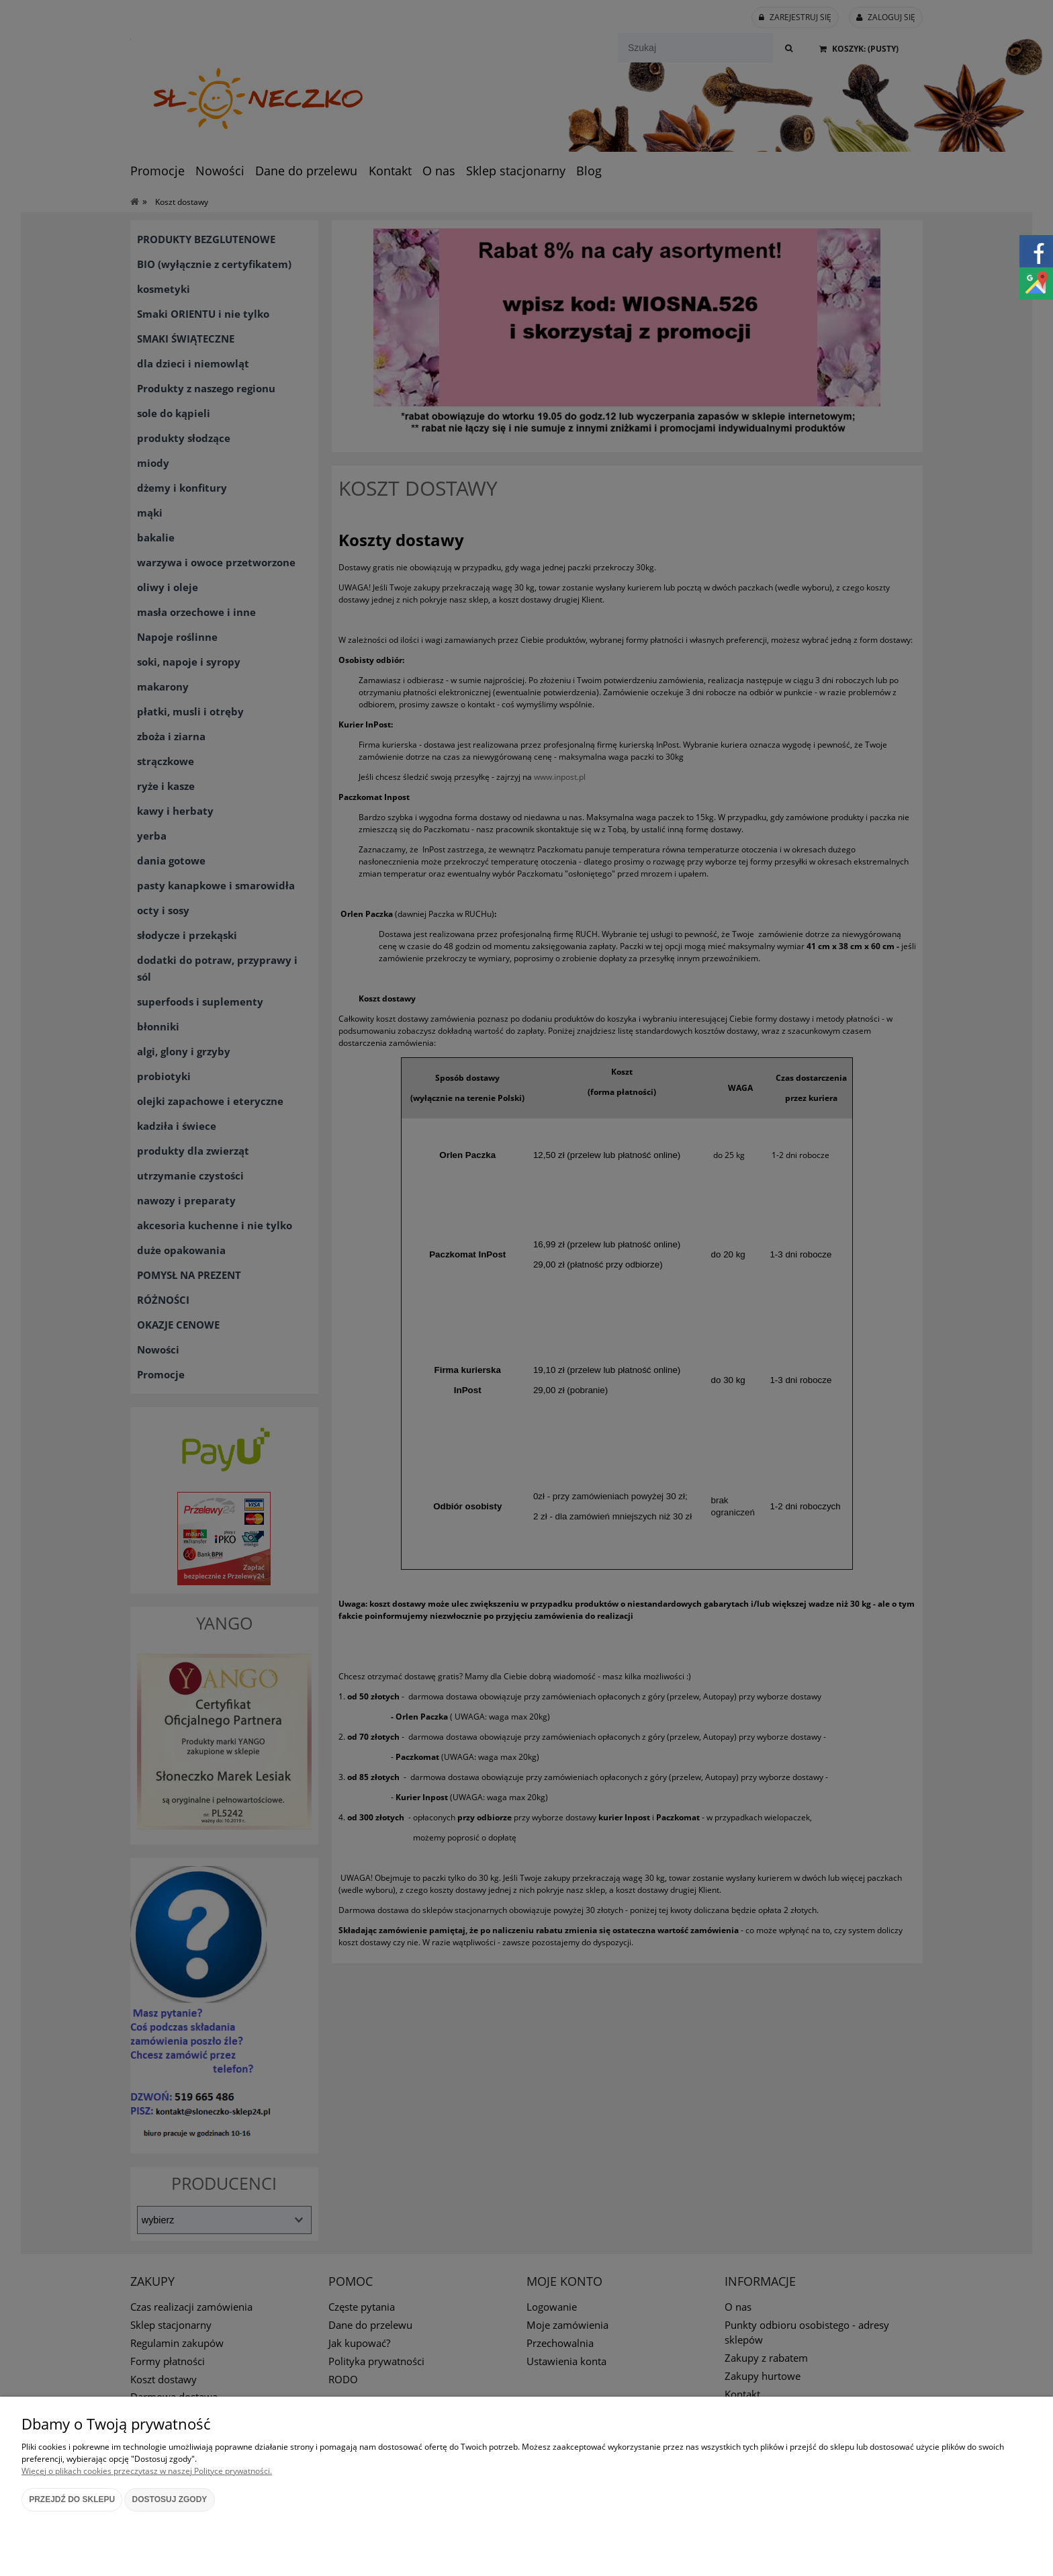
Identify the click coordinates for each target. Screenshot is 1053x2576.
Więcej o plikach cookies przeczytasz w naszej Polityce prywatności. (146, 2471)
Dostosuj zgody (170, 2499)
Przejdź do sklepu (72, 2499)
